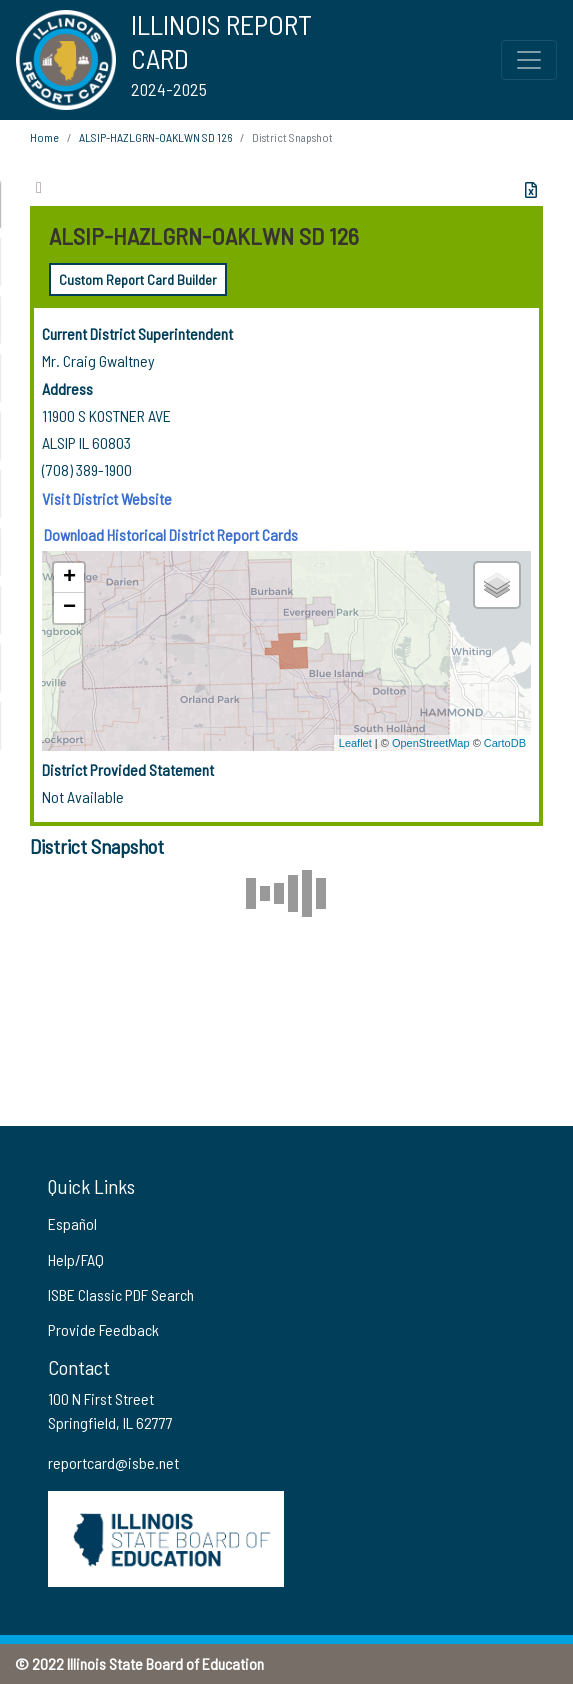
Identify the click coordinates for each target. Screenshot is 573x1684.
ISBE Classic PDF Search (121, 1294)
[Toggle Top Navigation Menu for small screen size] (529, 60)
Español (72, 1223)
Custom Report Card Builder (138, 279)
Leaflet (355, 743)
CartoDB (505, 743)
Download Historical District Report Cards (171, 534)
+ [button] (69, 578)
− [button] (69, 608)
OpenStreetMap (431, 743)
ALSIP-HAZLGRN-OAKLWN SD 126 (155, 137)
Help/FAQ (76, 1259)
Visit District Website (107, 498)
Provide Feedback (103, 1329)
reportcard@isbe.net (113, 1462)
